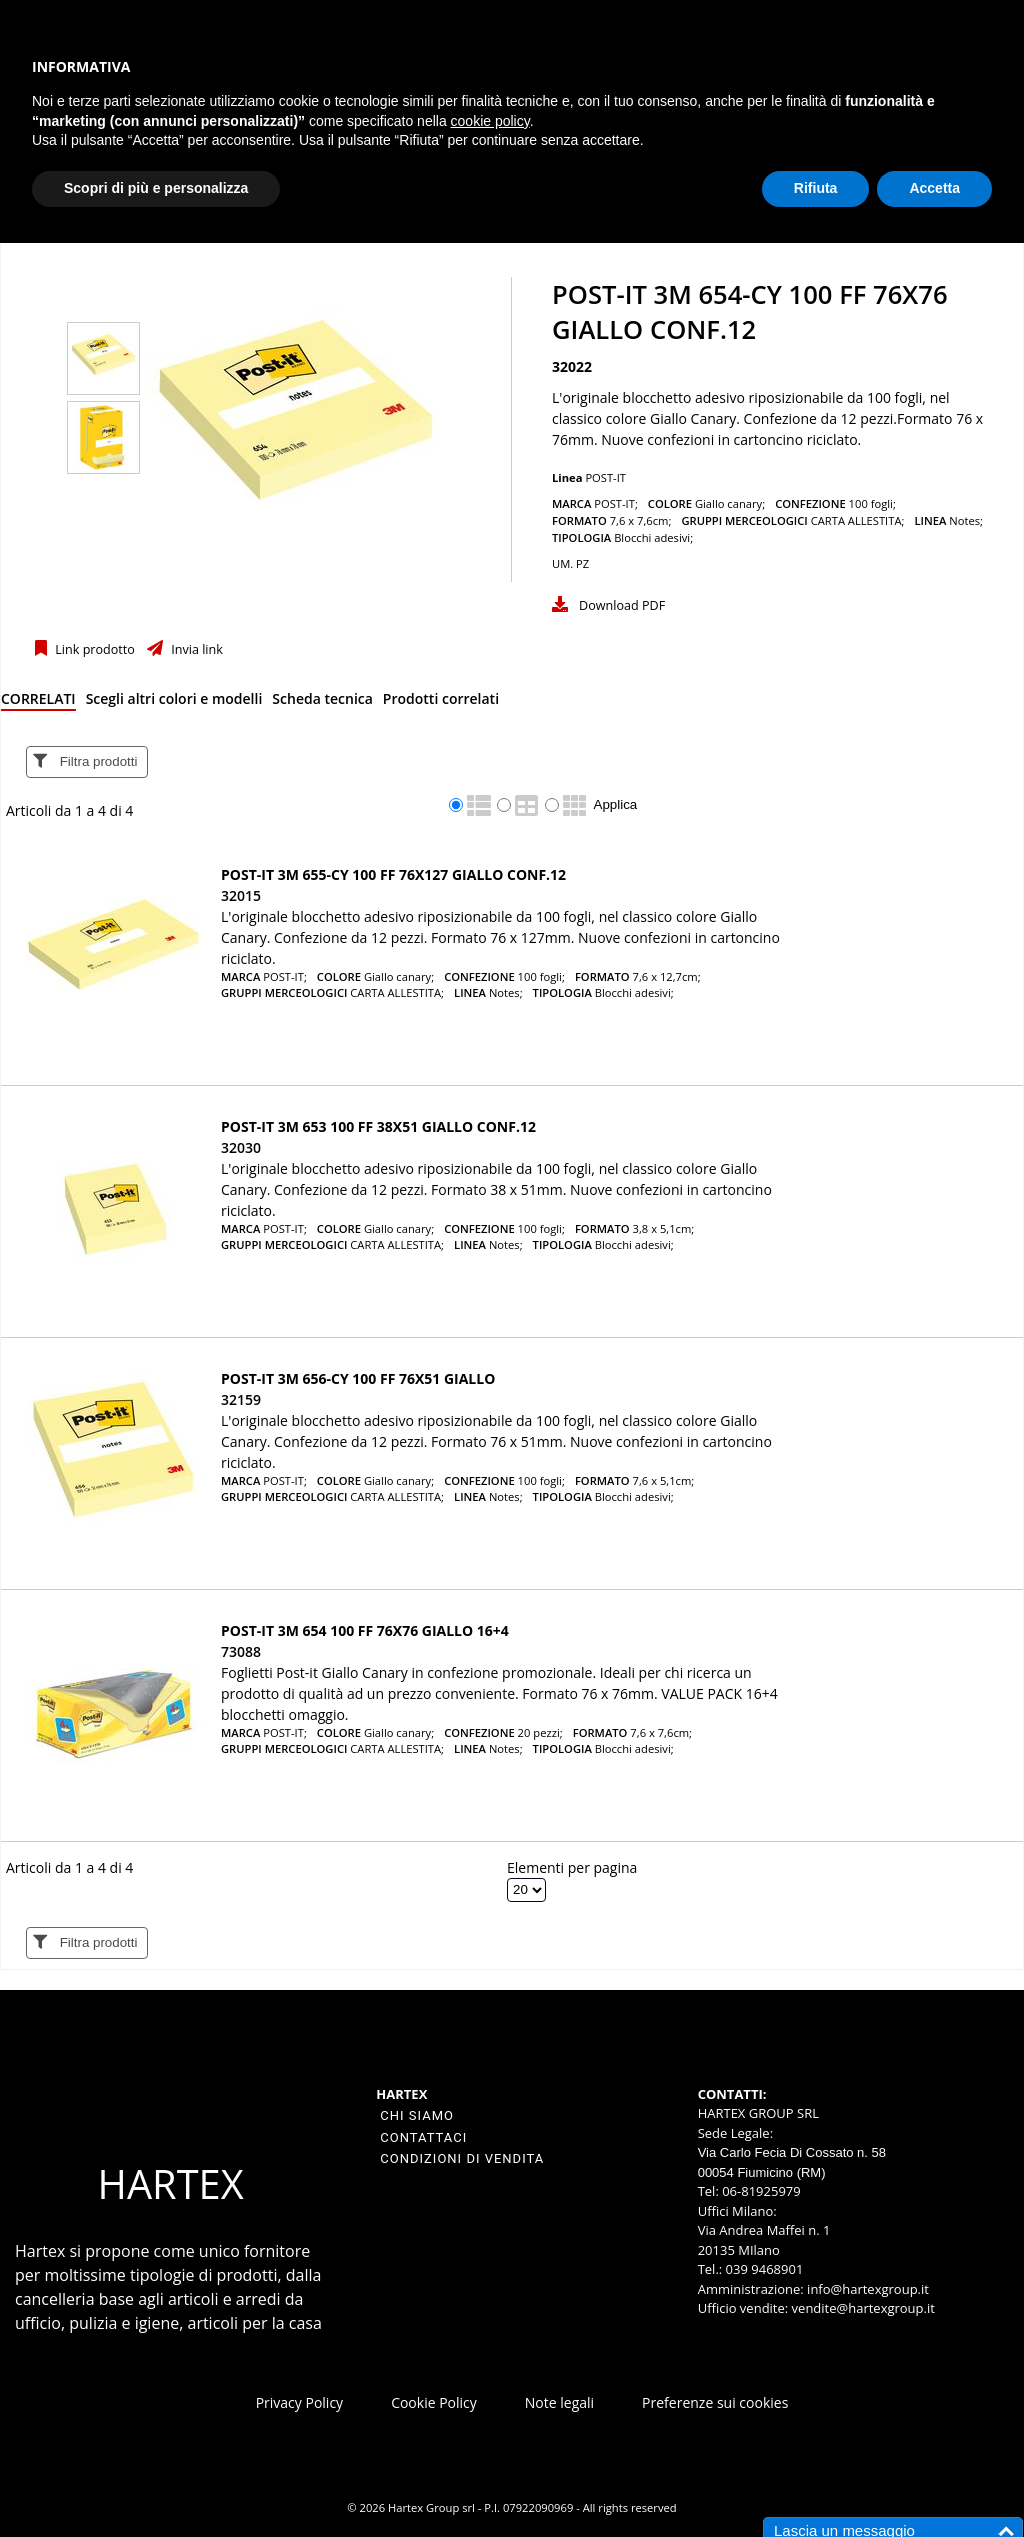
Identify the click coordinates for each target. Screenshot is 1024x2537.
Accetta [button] (934, 188)
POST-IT (605, 477)
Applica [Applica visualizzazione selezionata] (616, 804)
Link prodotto (93, 649)
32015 (241, 895)
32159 (241, 1399)
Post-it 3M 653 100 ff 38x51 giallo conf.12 (378, 1126)
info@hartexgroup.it (866, 2289)
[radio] (456, 805)
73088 (241, 1651)
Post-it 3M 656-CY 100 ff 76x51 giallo (358, 1378)
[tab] (38, 702)
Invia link (195, 649)
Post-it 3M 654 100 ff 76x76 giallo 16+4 (365, 1630)
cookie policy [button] (490, 121)
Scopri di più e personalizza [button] (156, 188)
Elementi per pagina (572, 1867)
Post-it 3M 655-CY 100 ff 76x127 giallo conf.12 (393, 874)
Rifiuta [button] (816, 188)
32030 (241, 1147)
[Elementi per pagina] (526, 1890)
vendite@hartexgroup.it (863, 2308)
